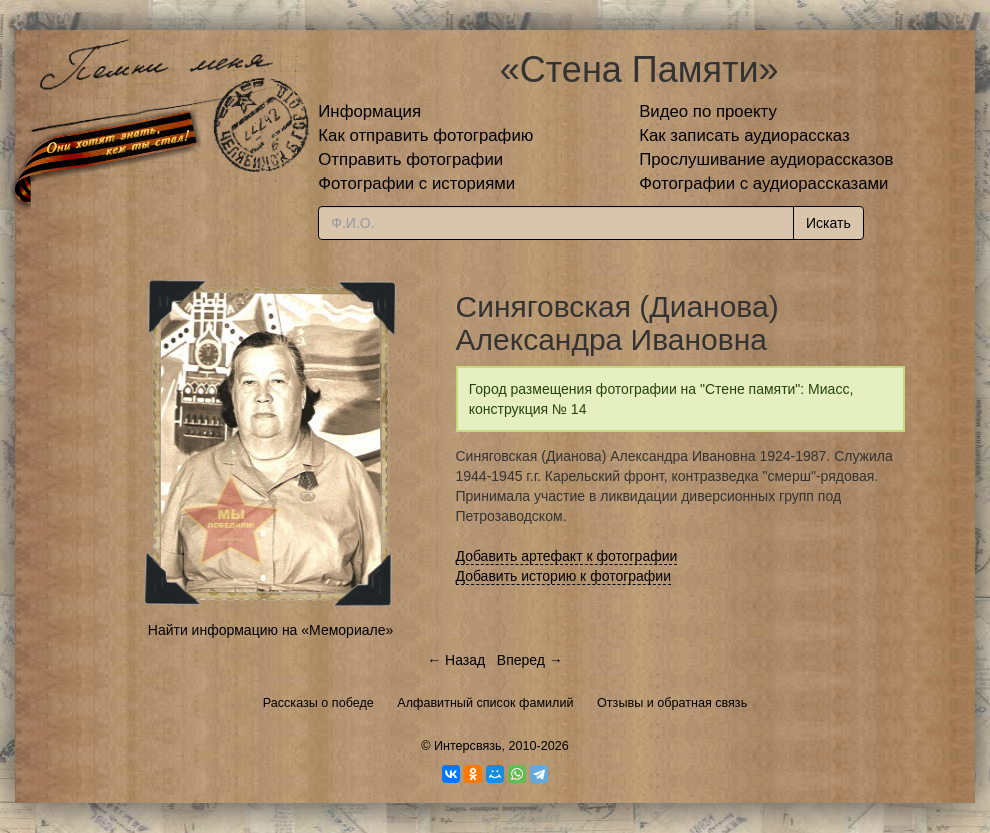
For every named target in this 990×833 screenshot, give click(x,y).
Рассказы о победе (318, 703)
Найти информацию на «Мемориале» (270, 630)
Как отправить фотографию (425, 135)
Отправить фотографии (410, 159)
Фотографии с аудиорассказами (763, 183)
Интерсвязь (468, 746)
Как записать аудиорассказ (744, 135)
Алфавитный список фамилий (485, 703)
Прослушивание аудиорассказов (766, 159)
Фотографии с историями (416, 183)
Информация (369, 111)
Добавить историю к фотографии (564, 576)
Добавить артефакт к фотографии (567, 556)
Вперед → (530, 660)
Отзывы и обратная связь (672, 703)
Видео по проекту (708, 111)
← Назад (456, 660)
